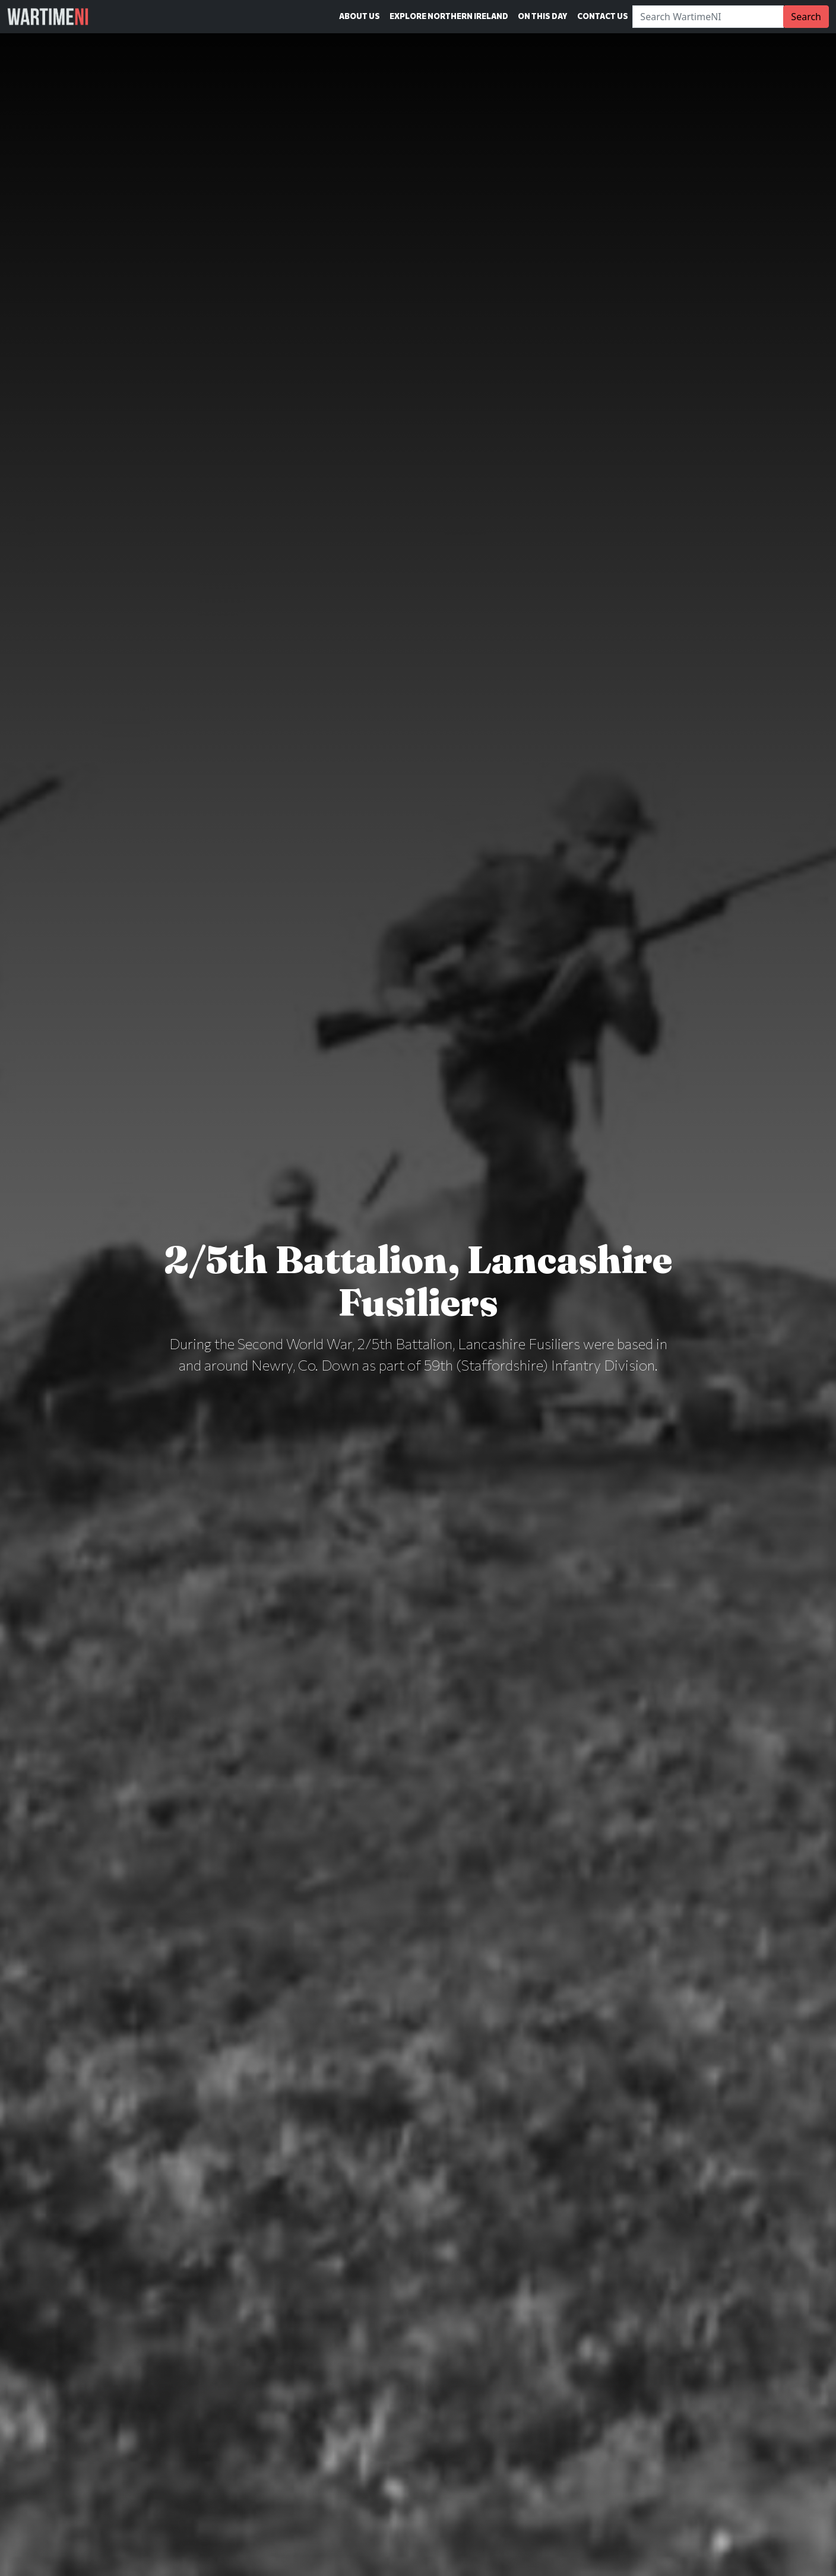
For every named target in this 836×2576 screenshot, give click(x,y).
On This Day (543, 16)
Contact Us (602, 16)
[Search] (708, 16)
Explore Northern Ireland (449, 16)
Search (806, 16)
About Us (359, 16)
